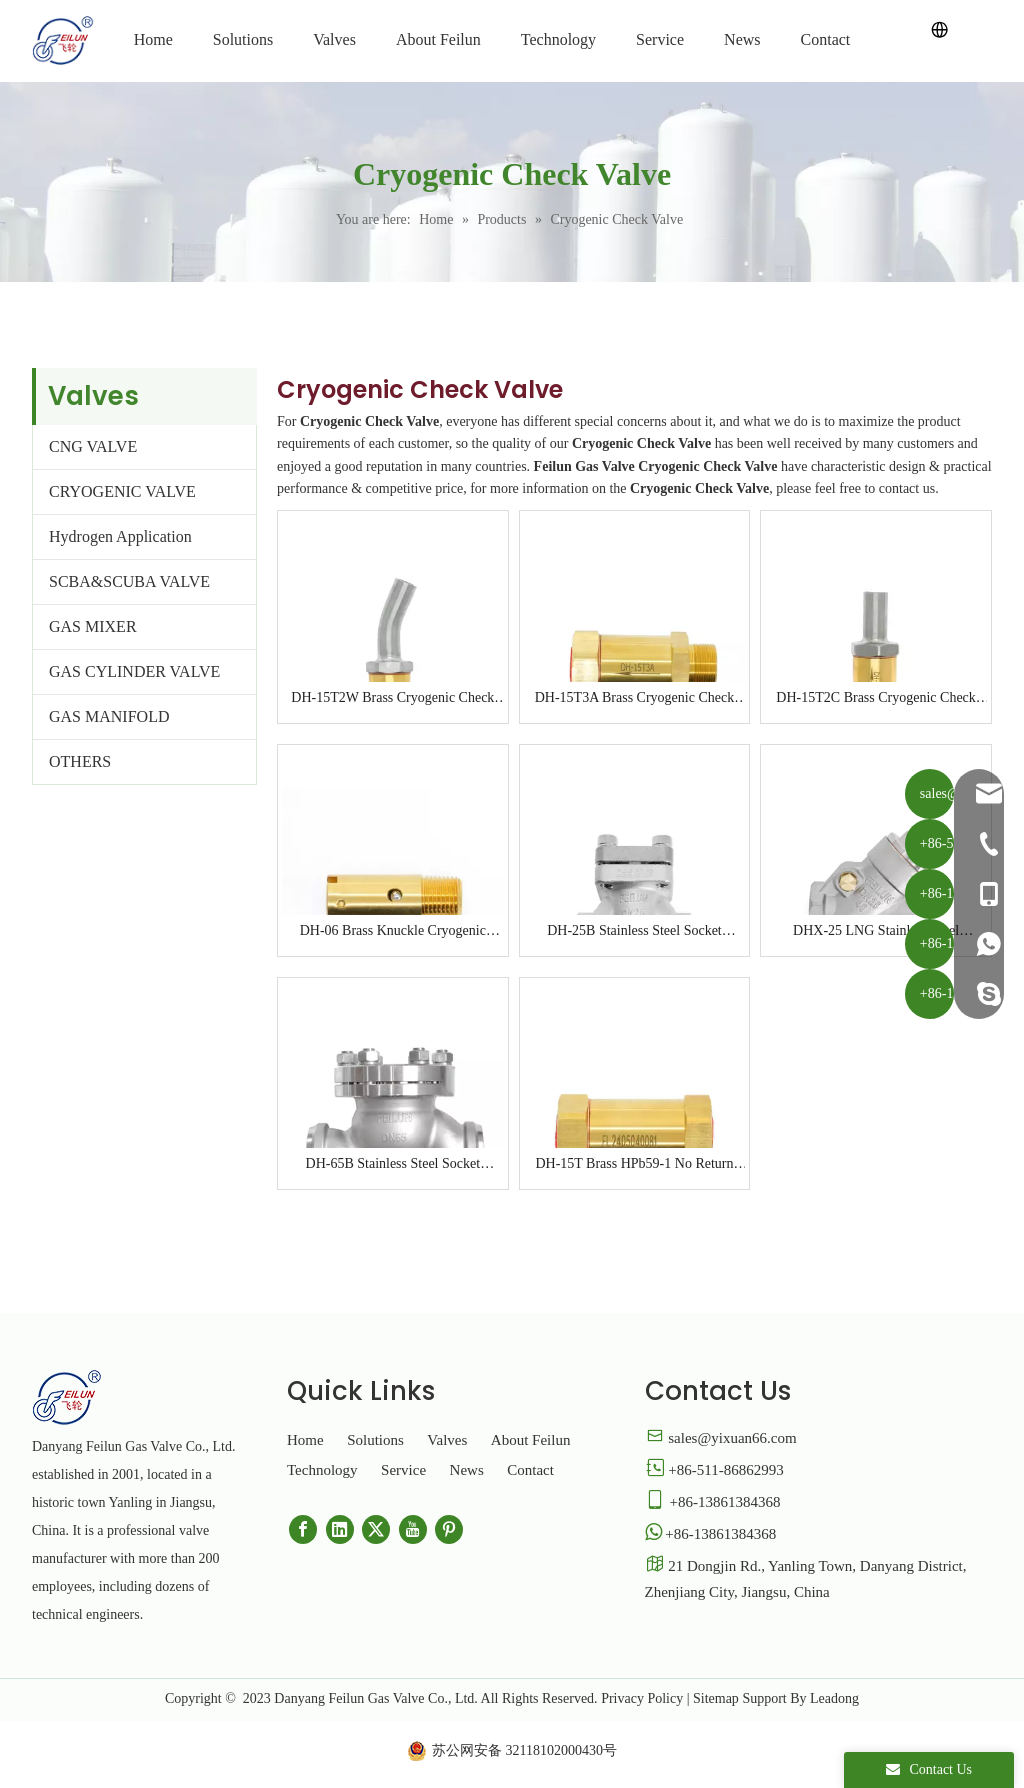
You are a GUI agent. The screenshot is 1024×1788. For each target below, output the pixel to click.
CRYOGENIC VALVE (122, 491)
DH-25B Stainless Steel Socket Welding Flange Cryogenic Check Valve (635, 932)
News (467, 1470)
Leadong (834, 1698)
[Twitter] (376, 1529)
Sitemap (716, 1698)
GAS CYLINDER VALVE (134, 671)
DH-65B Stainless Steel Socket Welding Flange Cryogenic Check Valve (393, 1165)
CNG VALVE (93, 446)
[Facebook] (303, 1529)
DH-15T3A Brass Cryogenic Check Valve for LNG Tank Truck (634, 699)
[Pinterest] (449, 1529)
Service (403, 1470)
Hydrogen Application (120, 536)
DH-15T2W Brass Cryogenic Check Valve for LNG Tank (392, 699)
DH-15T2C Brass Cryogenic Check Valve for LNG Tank (875, 699)
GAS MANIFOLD (109, 716)
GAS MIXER (93, 626)
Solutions (375, 1440)
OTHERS (80, 761)
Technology (322, 1470)
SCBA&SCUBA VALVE (129, 581)
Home (305, 1440)
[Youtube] (413, 1529)
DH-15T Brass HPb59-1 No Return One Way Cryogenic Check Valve (634, 1165)
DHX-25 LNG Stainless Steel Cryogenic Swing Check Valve (876, 932)
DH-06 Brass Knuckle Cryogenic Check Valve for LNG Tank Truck (393, 932)
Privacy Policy (642, 1698)
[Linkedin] (340, 1529)
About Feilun (531, 1440)
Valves (447, 1440)
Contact (530, 1470)
